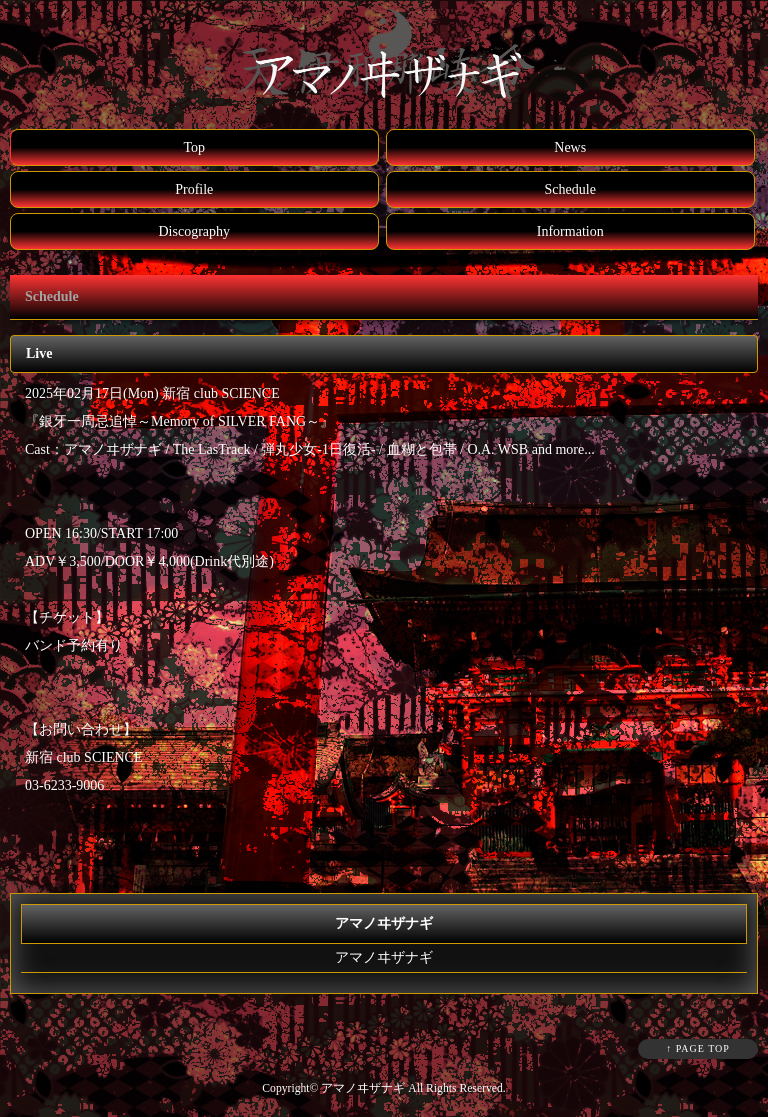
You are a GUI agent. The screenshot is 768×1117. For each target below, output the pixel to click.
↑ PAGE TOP (698, 1048)
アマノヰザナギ (384, 957)
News (570, 147)
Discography (194, 231)
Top (194, 147)
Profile (194, 189)
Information (570, 231)
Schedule (570, 189)
